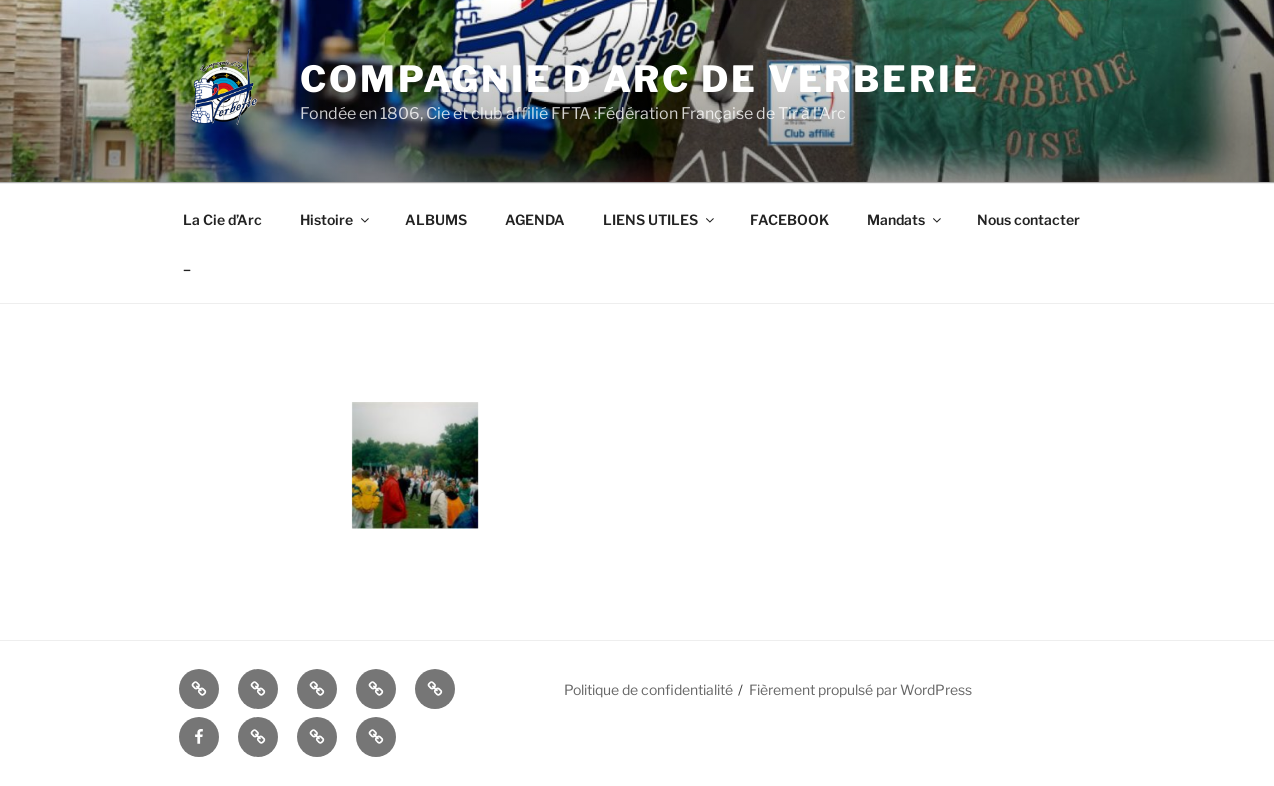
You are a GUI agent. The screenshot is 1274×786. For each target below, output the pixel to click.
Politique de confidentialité (648, 689)
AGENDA (535, 219)
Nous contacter (1028, 219)
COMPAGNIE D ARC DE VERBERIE (640, 79)
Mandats (905, 219)
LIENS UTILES (660, 219)
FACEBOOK (789, 219)
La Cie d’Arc (222, 219)
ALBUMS (436, 219)
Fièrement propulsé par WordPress (860, 689)
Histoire (336, 219)
